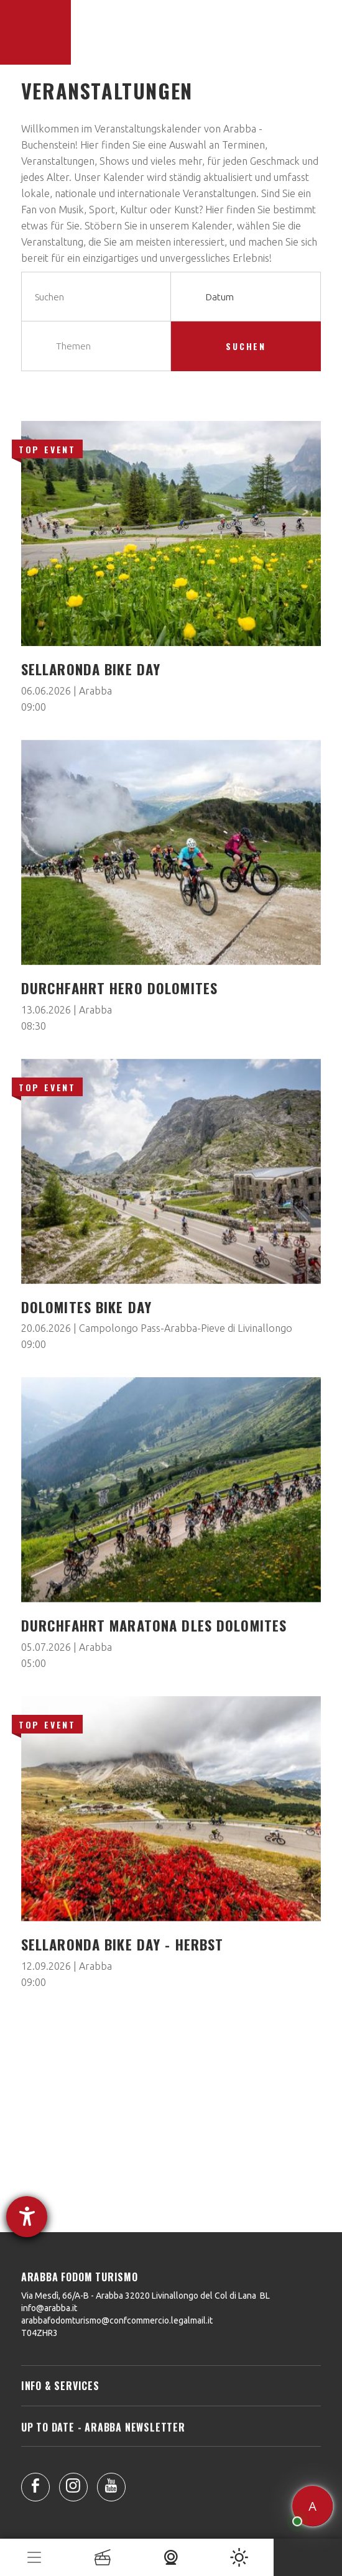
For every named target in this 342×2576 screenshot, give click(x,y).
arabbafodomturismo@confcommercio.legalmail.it (117, 2320)
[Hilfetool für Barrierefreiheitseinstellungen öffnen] (26, 2216)
